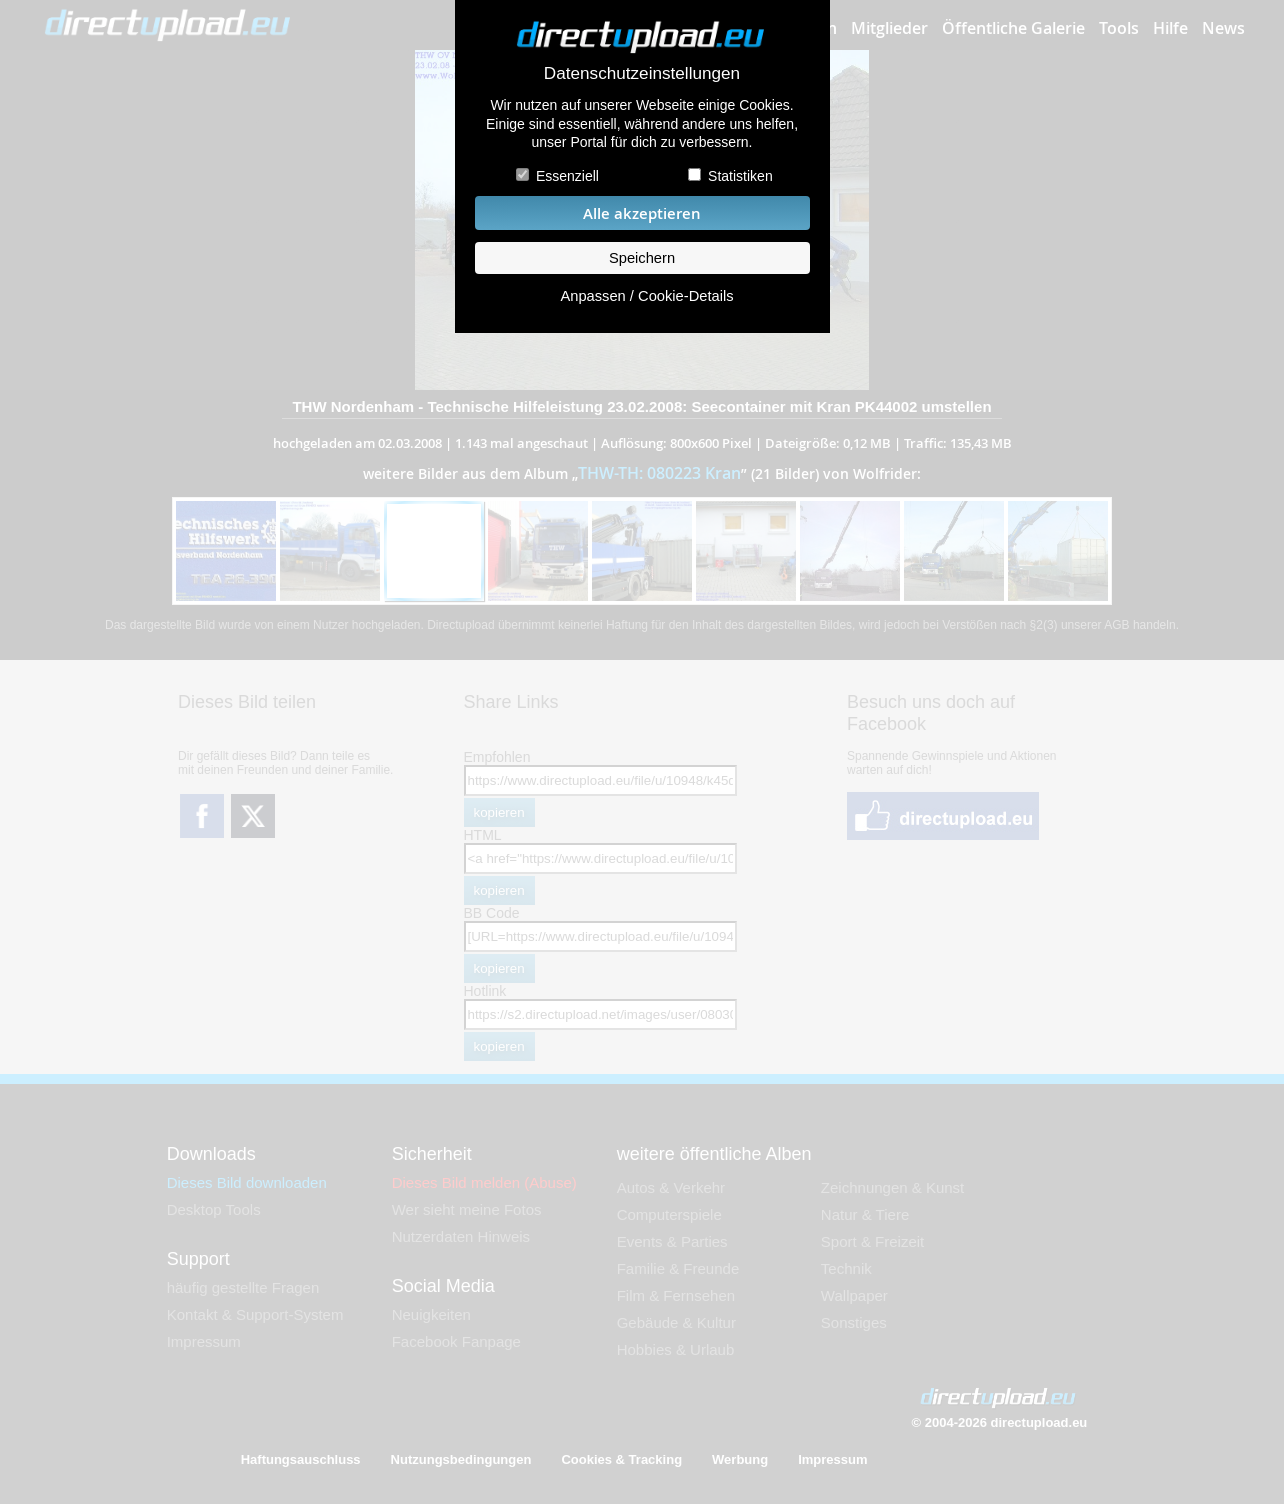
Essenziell (567, 176)
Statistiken (740, 176)
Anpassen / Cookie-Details (646, 296)
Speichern (642, 258)
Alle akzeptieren (642, 213)
